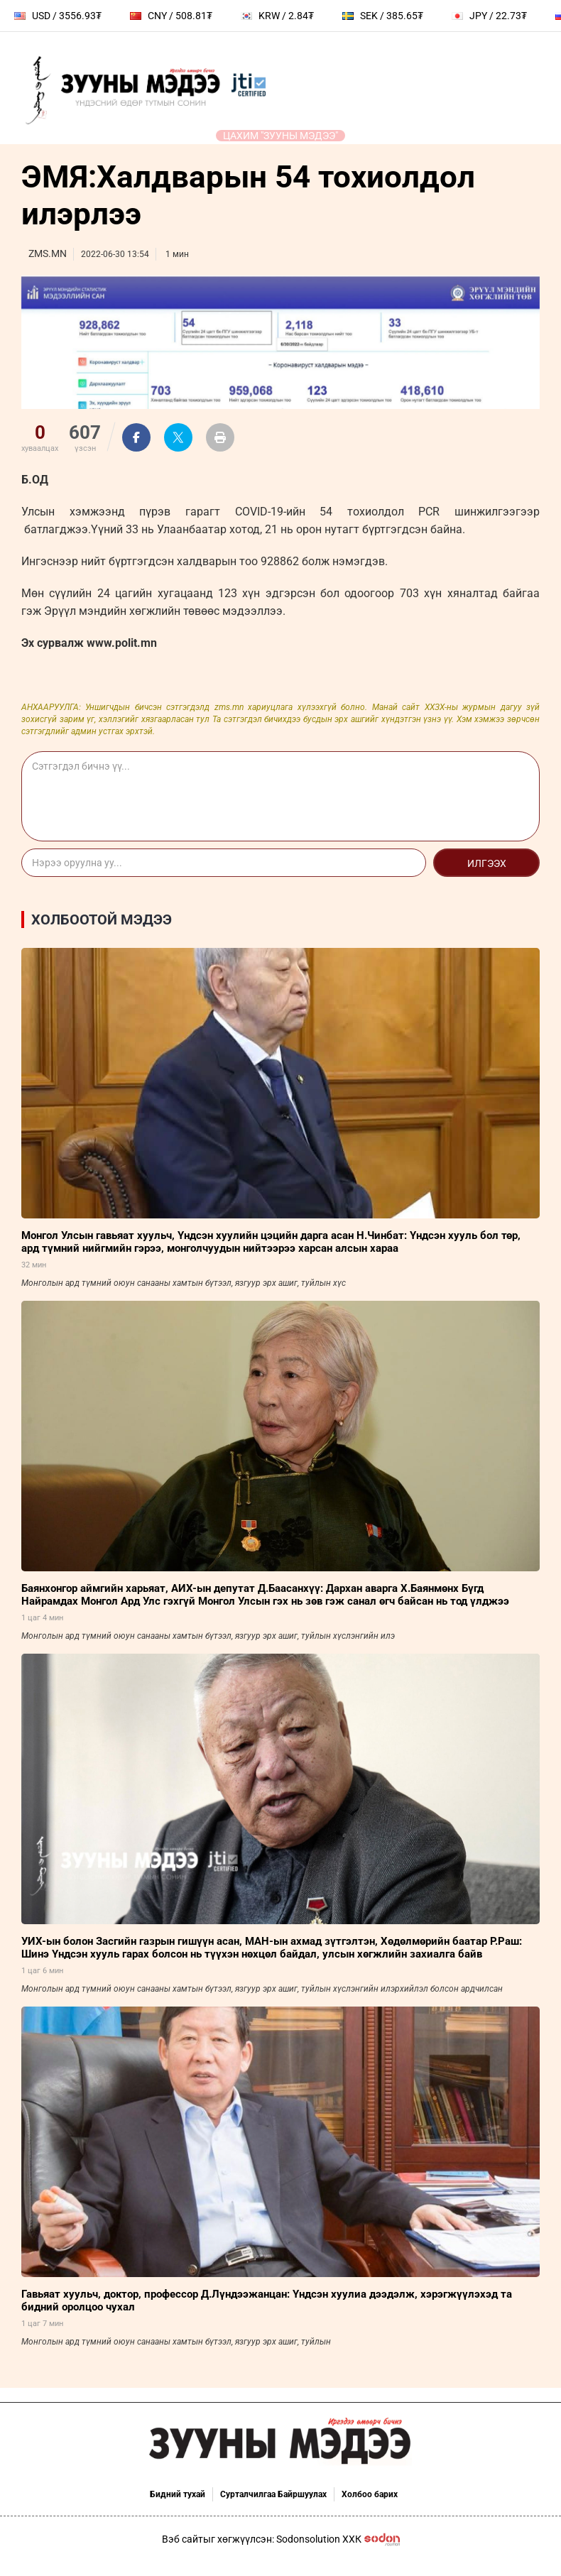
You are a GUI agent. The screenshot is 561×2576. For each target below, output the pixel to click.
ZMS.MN (47, 253)
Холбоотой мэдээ (101, 919)
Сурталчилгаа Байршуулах (273, 2494)
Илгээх (486, 863)
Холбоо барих (370, 2494)
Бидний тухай (177, 2494)
